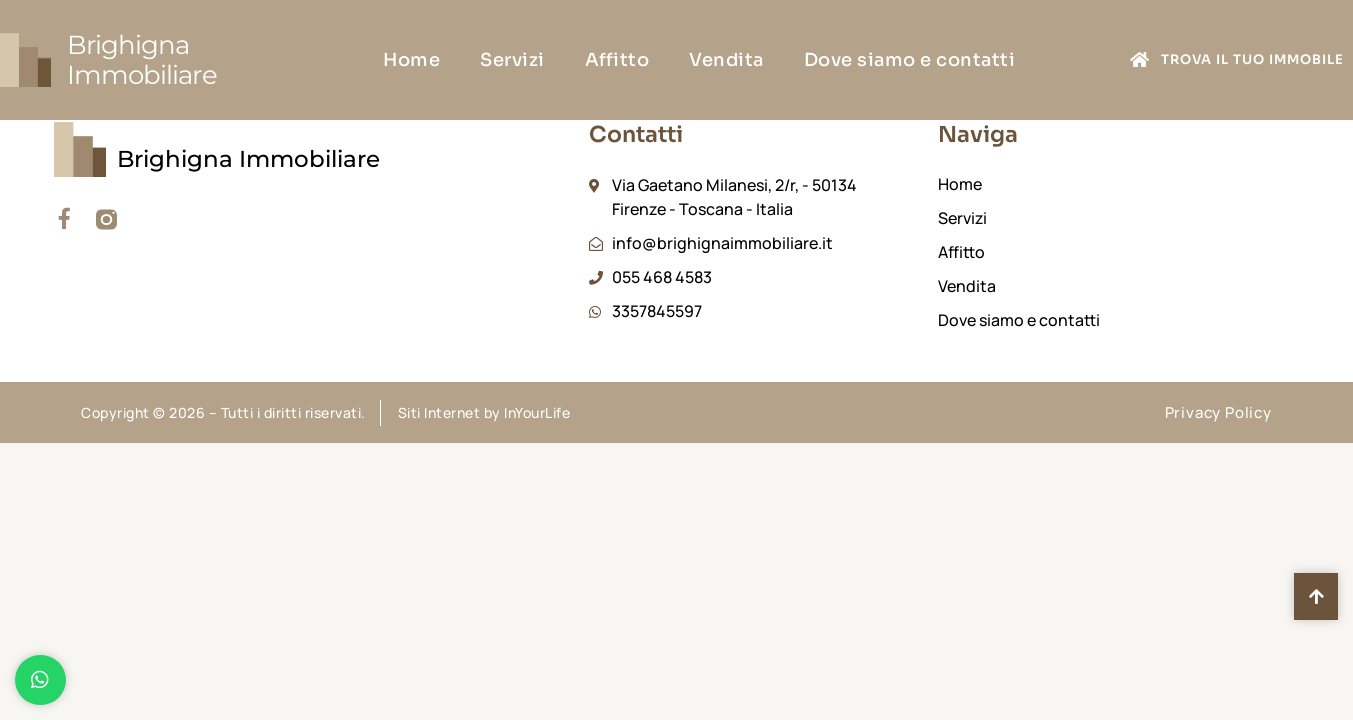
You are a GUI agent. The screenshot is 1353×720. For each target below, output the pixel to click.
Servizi (512, 60)
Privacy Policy (1218, 412)
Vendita (726, 60)
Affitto (617, 60)
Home (411, 60)
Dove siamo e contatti (910, 60)
